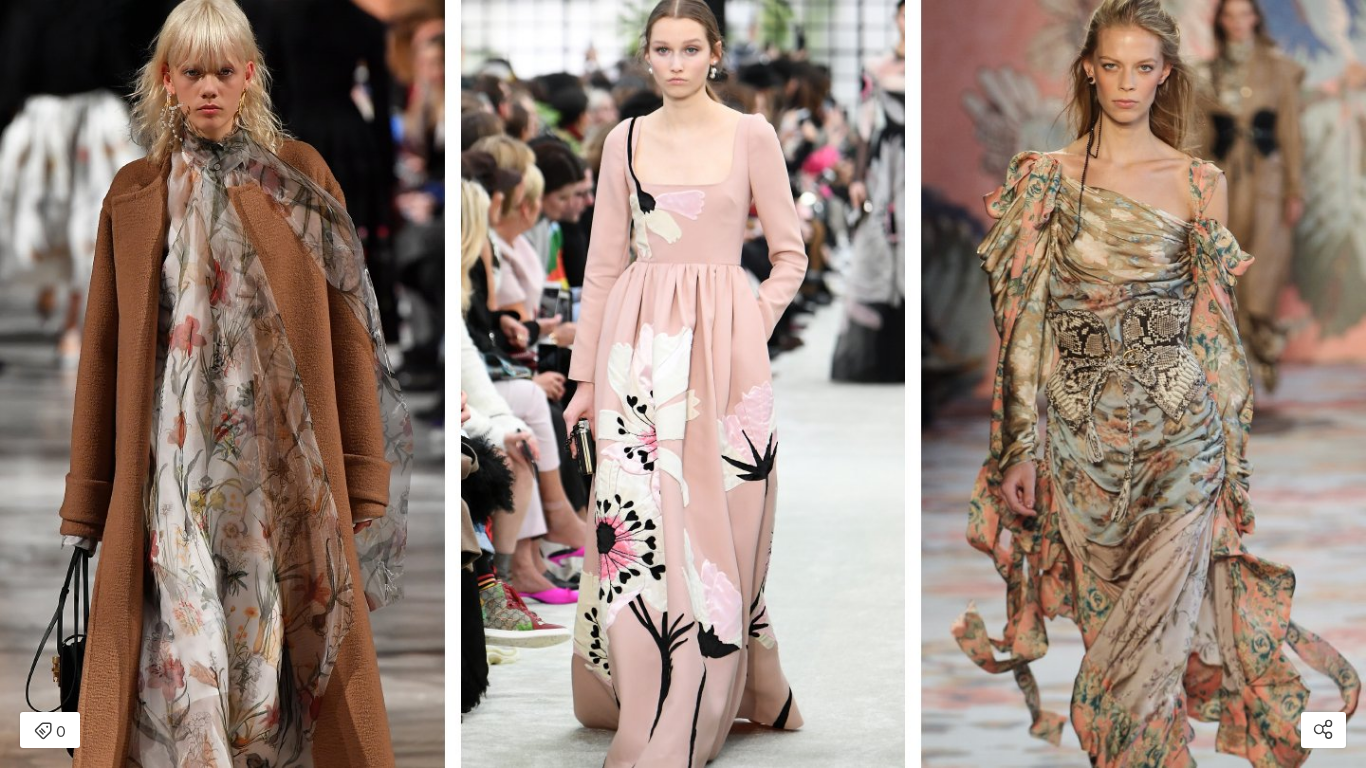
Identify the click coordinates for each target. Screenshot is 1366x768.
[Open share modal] (1323, 730)
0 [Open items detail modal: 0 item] (50, 732)
